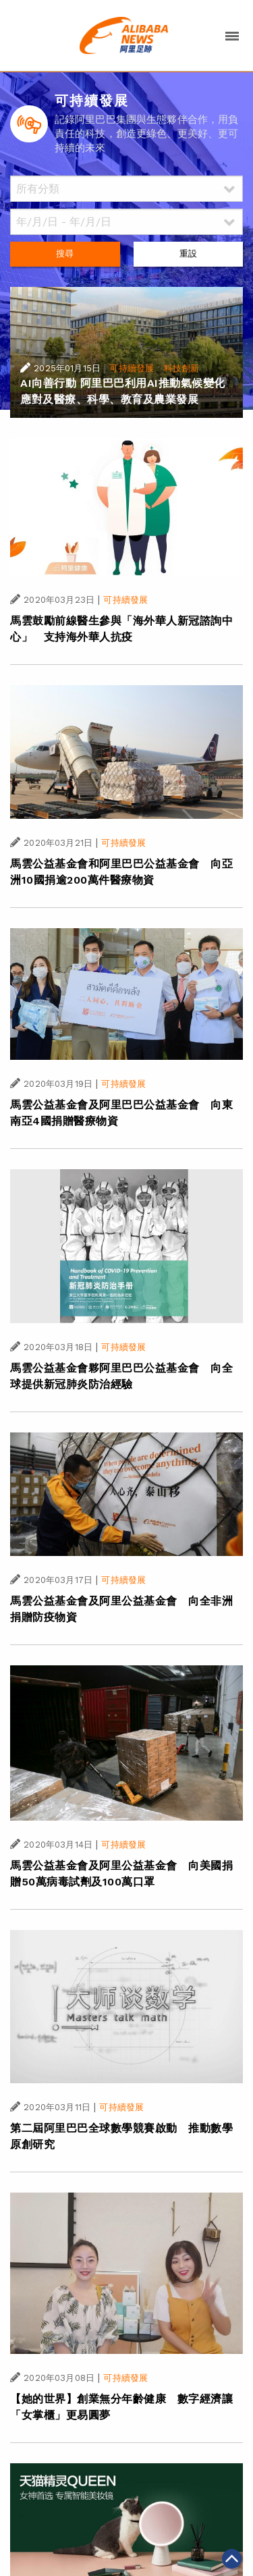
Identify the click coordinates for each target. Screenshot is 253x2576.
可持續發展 (131, 368)
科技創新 (182, 368)
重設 (188, 253)
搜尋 (65, 253)
